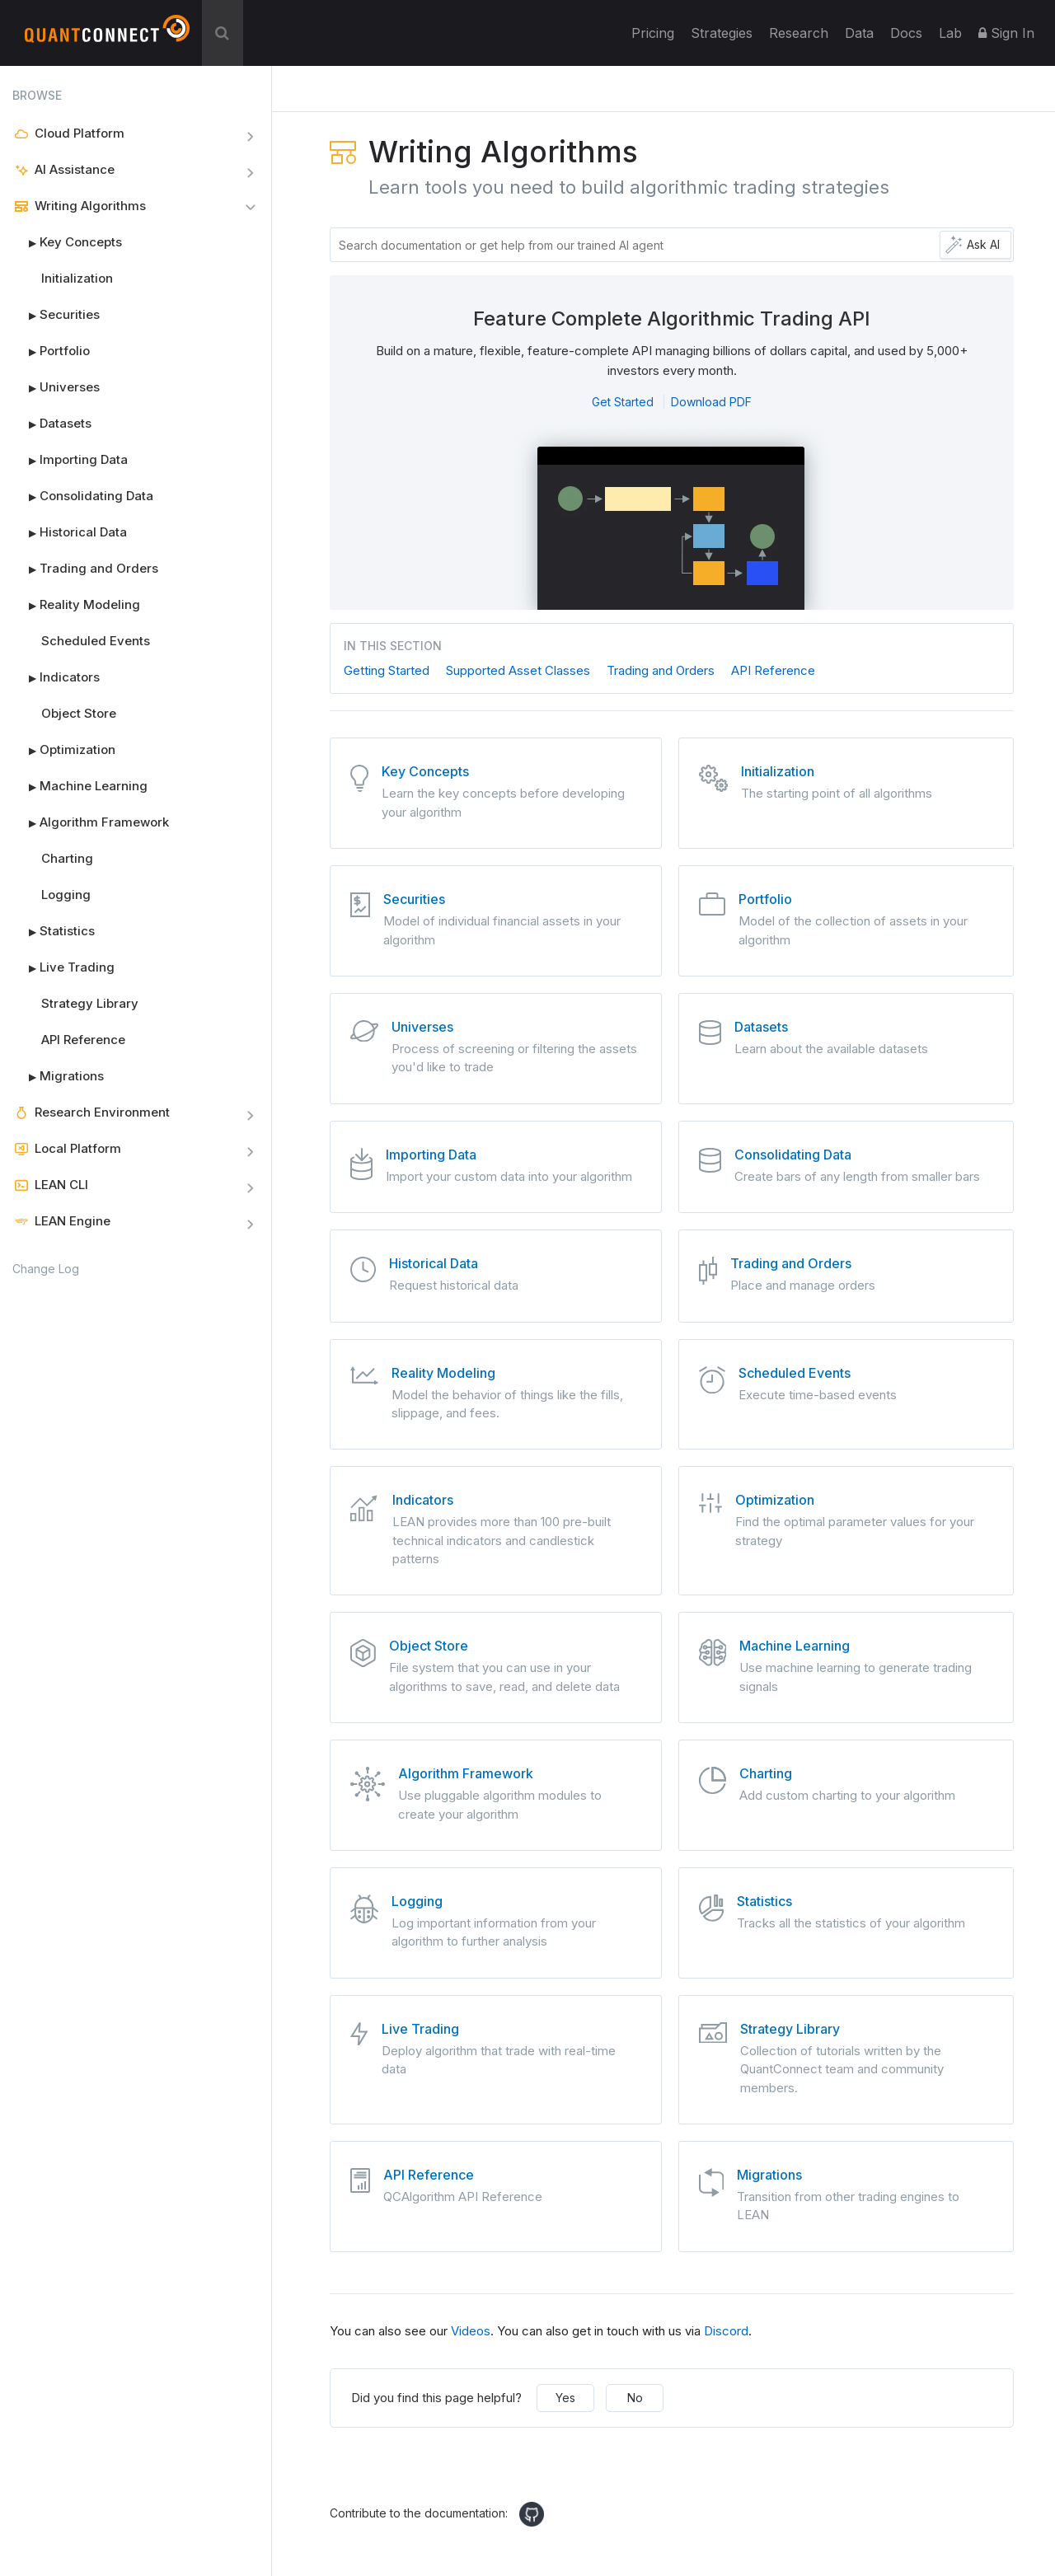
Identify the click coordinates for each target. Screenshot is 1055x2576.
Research (798, 33)
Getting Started (386, 670)
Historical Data (69, 532)
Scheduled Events (95, 641)
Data (859, 33)
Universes (56, 387)
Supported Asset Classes (518, 670)
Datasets (51, 423)
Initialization (77, 278)
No (635, 2398)
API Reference (83, 1039)
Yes (565, 2398)
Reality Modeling (76, 605)
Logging (66, 894)
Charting (67, 858)
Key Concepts (67, 242)
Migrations (58, 1076)
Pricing (652, 33)
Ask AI (983, 244)
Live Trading (63, 967)
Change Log (45, 1269)
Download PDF (711, 402)
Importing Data (70, 460)
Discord (726, 2331)
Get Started (623, 402)
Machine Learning (80, 786)
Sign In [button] (1006, 33)
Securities (56, 315)
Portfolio (51, 351)
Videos (470, 2331)
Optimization (63, 750)
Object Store (78, 713)
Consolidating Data (82, 496)
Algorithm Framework (90, 822)
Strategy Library (89, 1003)
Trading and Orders (85, 568)
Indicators (56, 677)
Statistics (53, 931)
